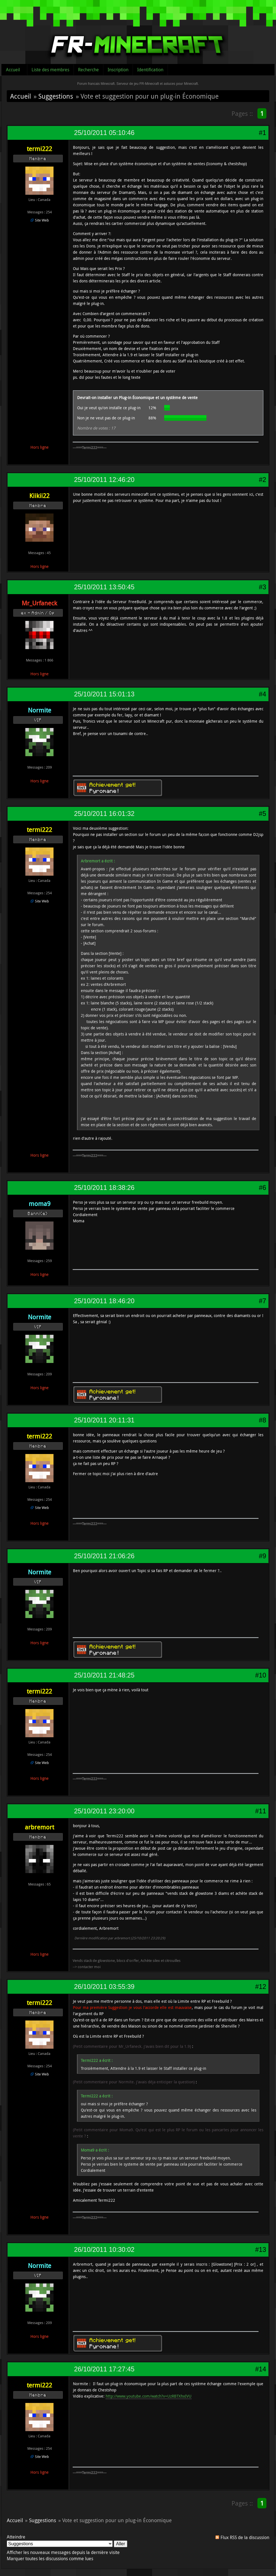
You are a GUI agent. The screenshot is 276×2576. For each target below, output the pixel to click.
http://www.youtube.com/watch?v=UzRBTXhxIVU (149, 2396)
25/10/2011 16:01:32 (104, 813)
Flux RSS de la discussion (245, 2537)
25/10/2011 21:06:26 (104, 1556)
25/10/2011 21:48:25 (104, 1675)
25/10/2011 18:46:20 (104, 1301)
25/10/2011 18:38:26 (104, 1187)
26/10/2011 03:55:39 (104, 1986)
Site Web (42, 220)
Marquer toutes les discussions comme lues (50, 2558)
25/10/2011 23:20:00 (104, 1811)
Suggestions (55, 96)
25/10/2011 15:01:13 (104, 694)
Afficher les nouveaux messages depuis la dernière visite (63, 2552)
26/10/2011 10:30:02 (104, 2249)
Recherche (88, 70)
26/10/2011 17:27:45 (104, 2369)
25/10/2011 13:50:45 (104, 587)
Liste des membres (50, 70)
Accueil (13, 70)
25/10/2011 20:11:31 (104, 1420)
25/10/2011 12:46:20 (104, 479)
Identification (150, 70)
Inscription (118, 70)
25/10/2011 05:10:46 (104, 132)
